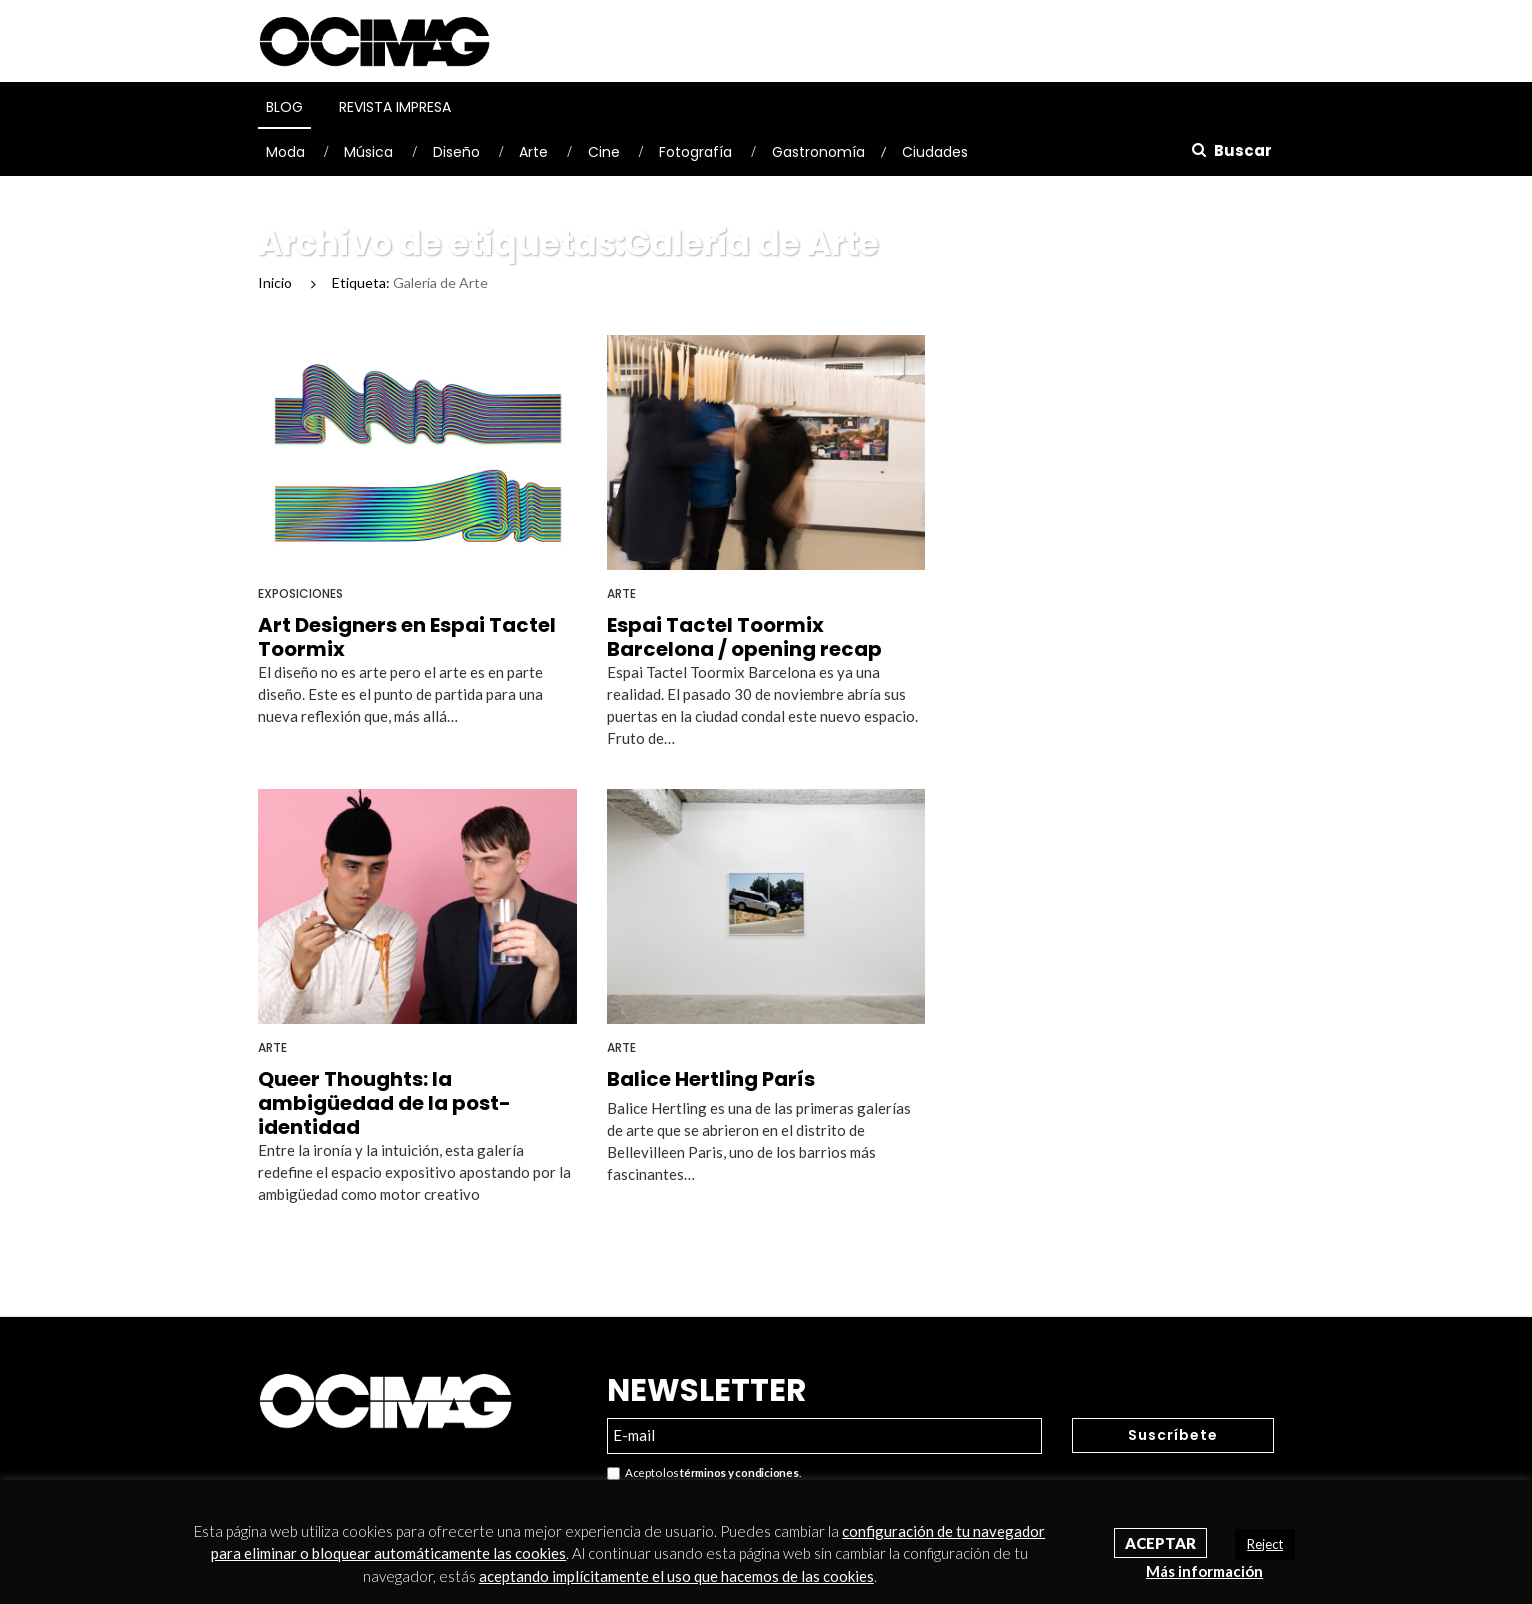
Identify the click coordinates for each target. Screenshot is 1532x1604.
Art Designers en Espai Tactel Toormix (407, 637)
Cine (604, 152)
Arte (533, 152)
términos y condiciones (739, 1472)
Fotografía (695, 152)
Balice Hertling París (711, 1079)
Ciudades (935, 152)
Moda (285, 152)
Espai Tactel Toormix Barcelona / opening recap (744, 637)
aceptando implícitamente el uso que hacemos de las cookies (676, 1576)
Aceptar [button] (1160, 1543)
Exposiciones (300, 593)
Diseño (456, 152)
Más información (1204, 1571)
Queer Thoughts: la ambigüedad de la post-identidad (384, 1103)
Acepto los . (704, 1473)
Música (368, 152)
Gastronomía (818, 152)
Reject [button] (1265, 1544)
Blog (284, 107)
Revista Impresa (395, 107)
